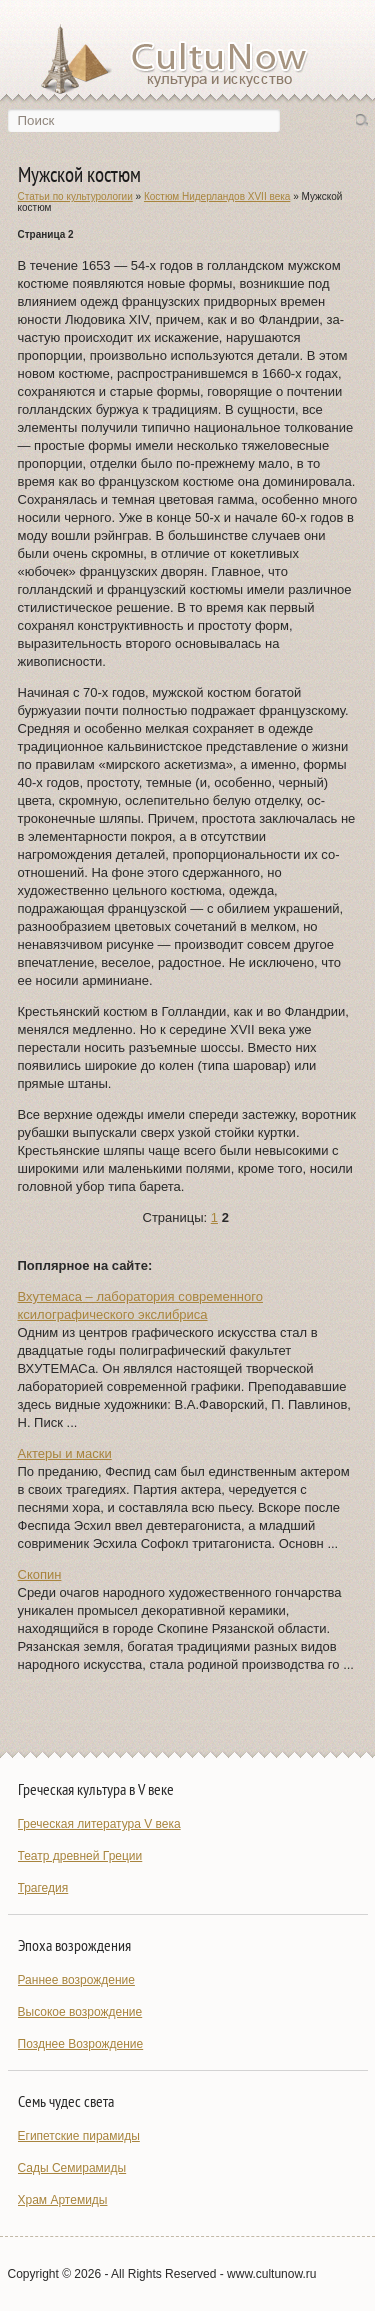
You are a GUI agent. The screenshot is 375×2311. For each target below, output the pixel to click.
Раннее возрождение (76, 1980)
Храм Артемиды (63, 2200)
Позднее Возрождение (81, 2044)
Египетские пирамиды (79, 2136)
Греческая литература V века (99, 1824)
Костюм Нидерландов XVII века (217, 196)
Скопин (40, 1574)
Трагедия (43, 1888)
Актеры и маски (65, 1453)
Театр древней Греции (80, 1856)
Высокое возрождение (80, 2012)
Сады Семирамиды (72, 2168)
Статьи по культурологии (75, 196)
